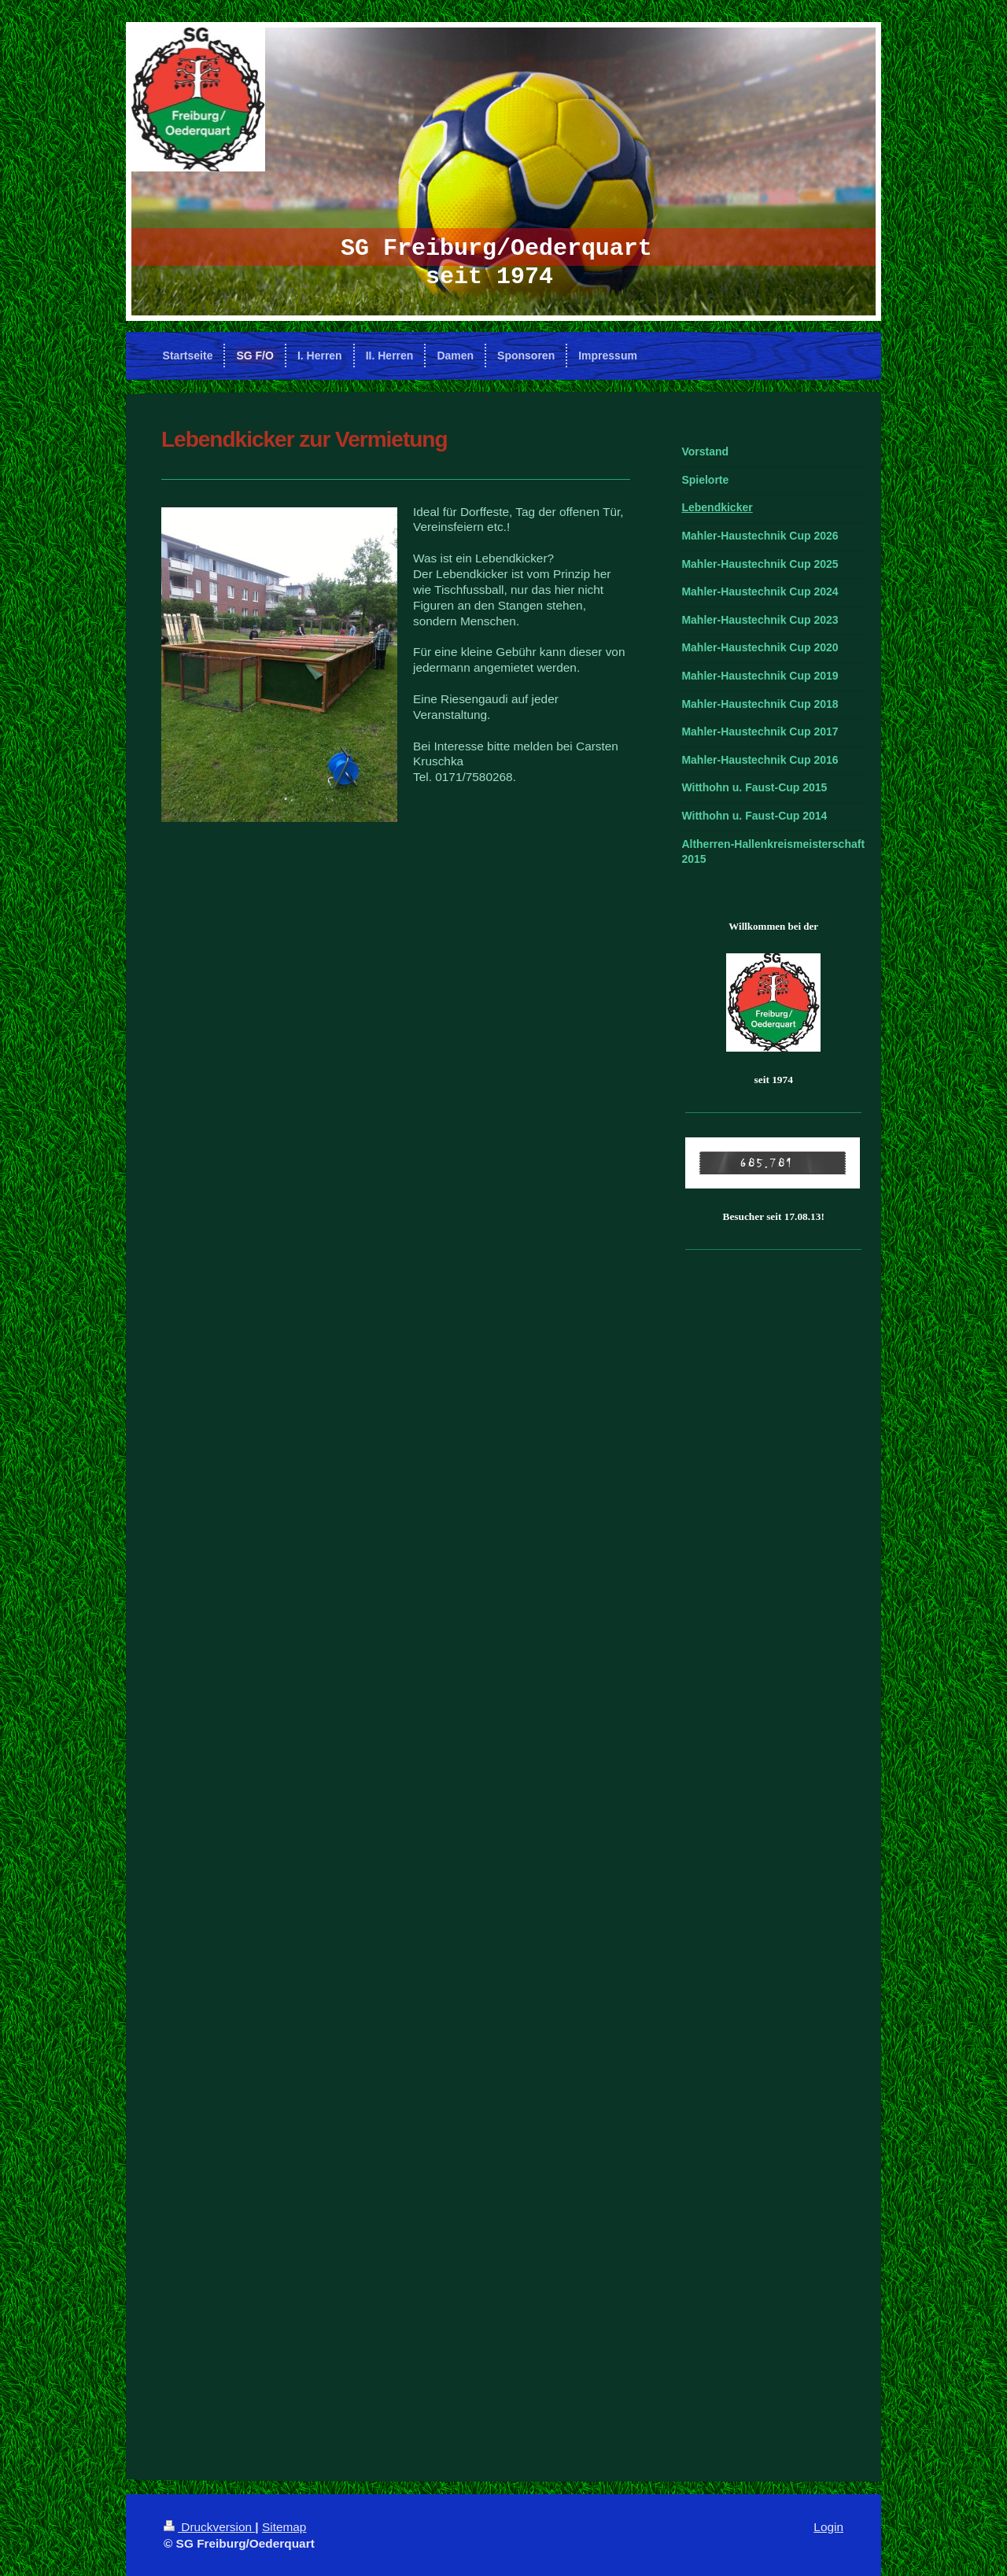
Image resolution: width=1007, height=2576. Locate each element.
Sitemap (284, 2527)
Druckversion (209, 2527)
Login (828, 2527)
